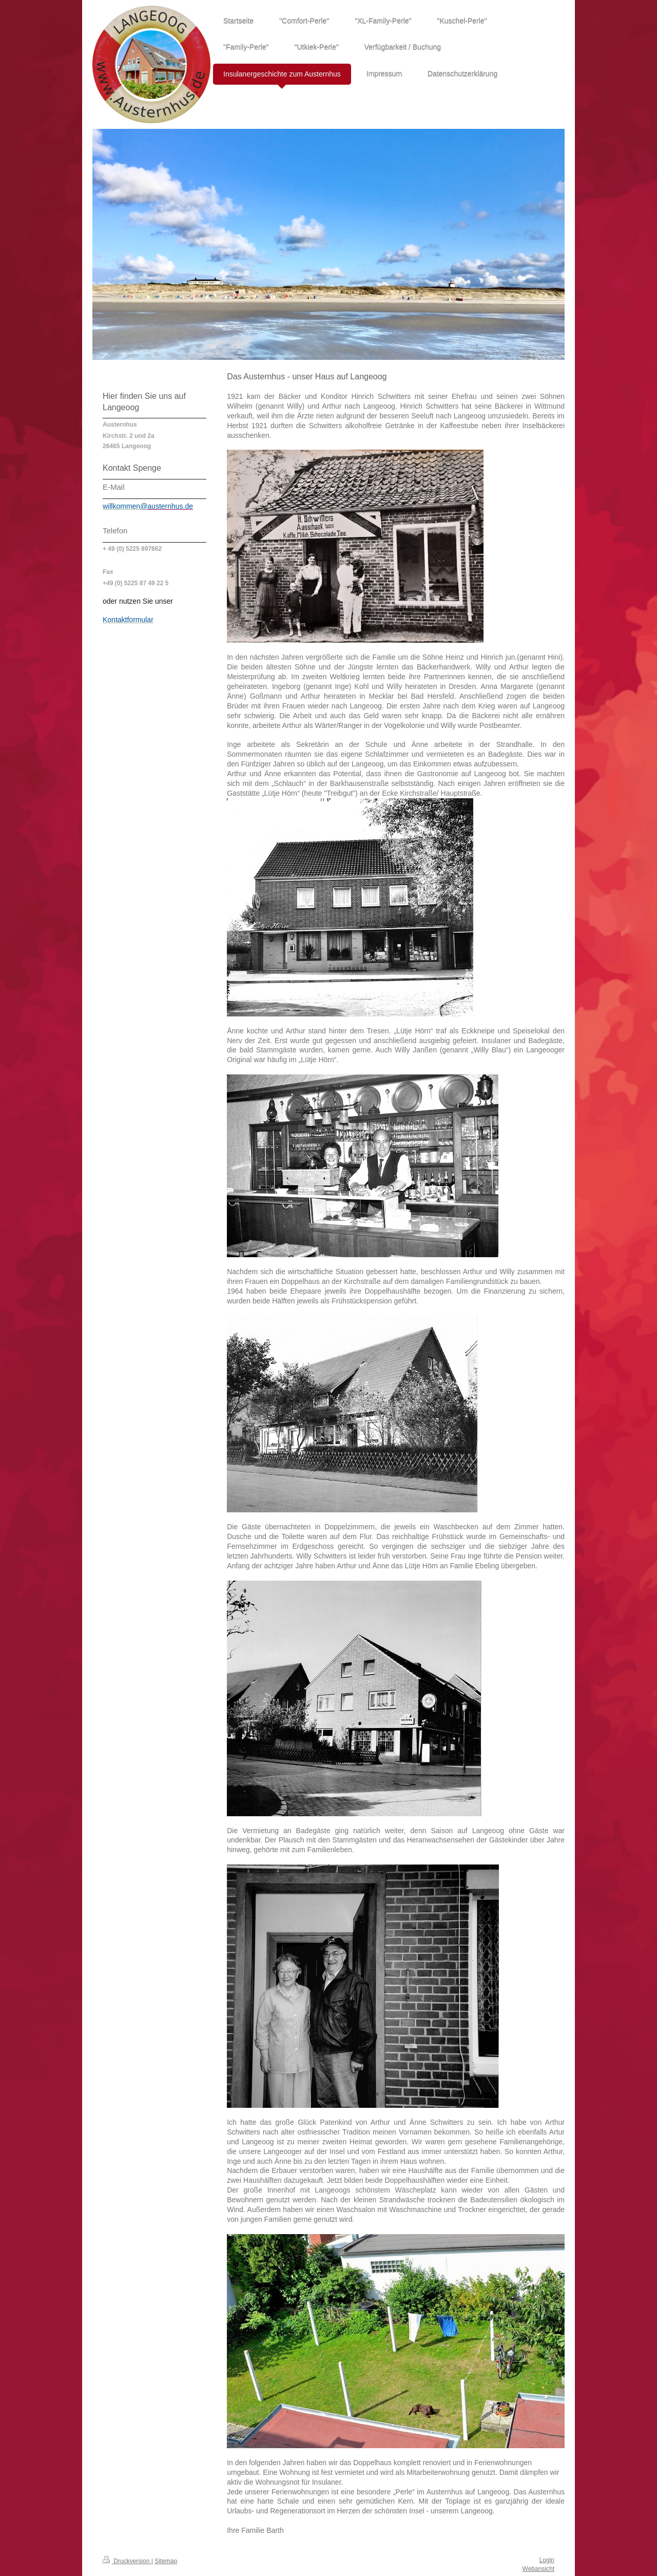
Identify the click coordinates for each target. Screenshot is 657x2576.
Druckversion (127, 2561)
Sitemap (165, 2561)
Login (546, 2560)
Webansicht (538, 2568)
